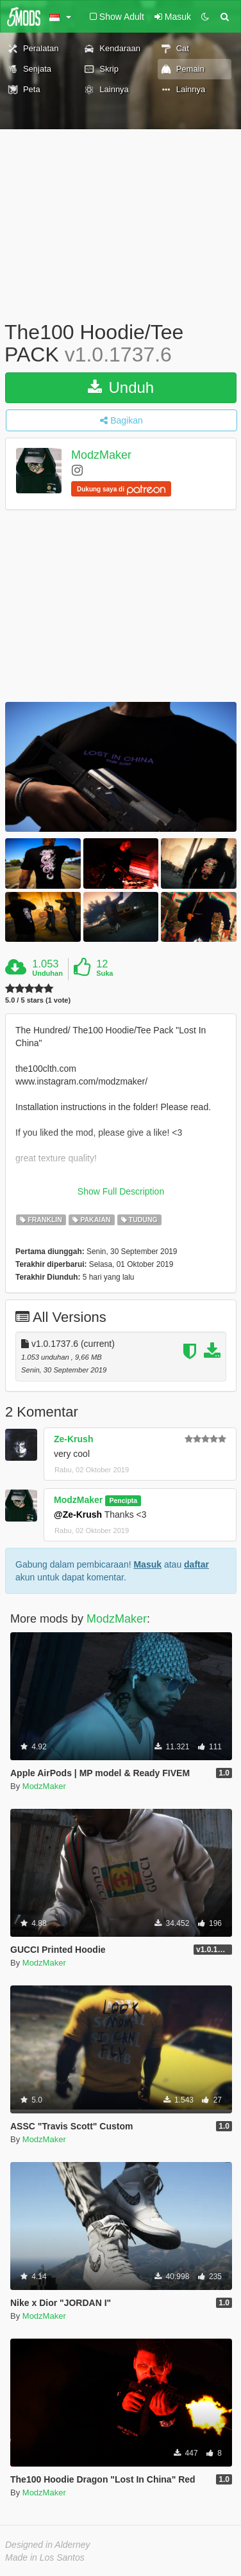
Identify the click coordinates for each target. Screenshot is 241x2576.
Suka (104, 973)
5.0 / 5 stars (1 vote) (38, 1000)
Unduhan (47, 973)
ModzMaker (101, 455)
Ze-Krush (73, 1439)
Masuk (147, 1564)
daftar (196, 1564)
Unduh (121, 387)
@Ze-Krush (78, 1514)
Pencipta (123, 1500)
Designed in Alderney (47, 2545)
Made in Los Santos (45, 2557)
